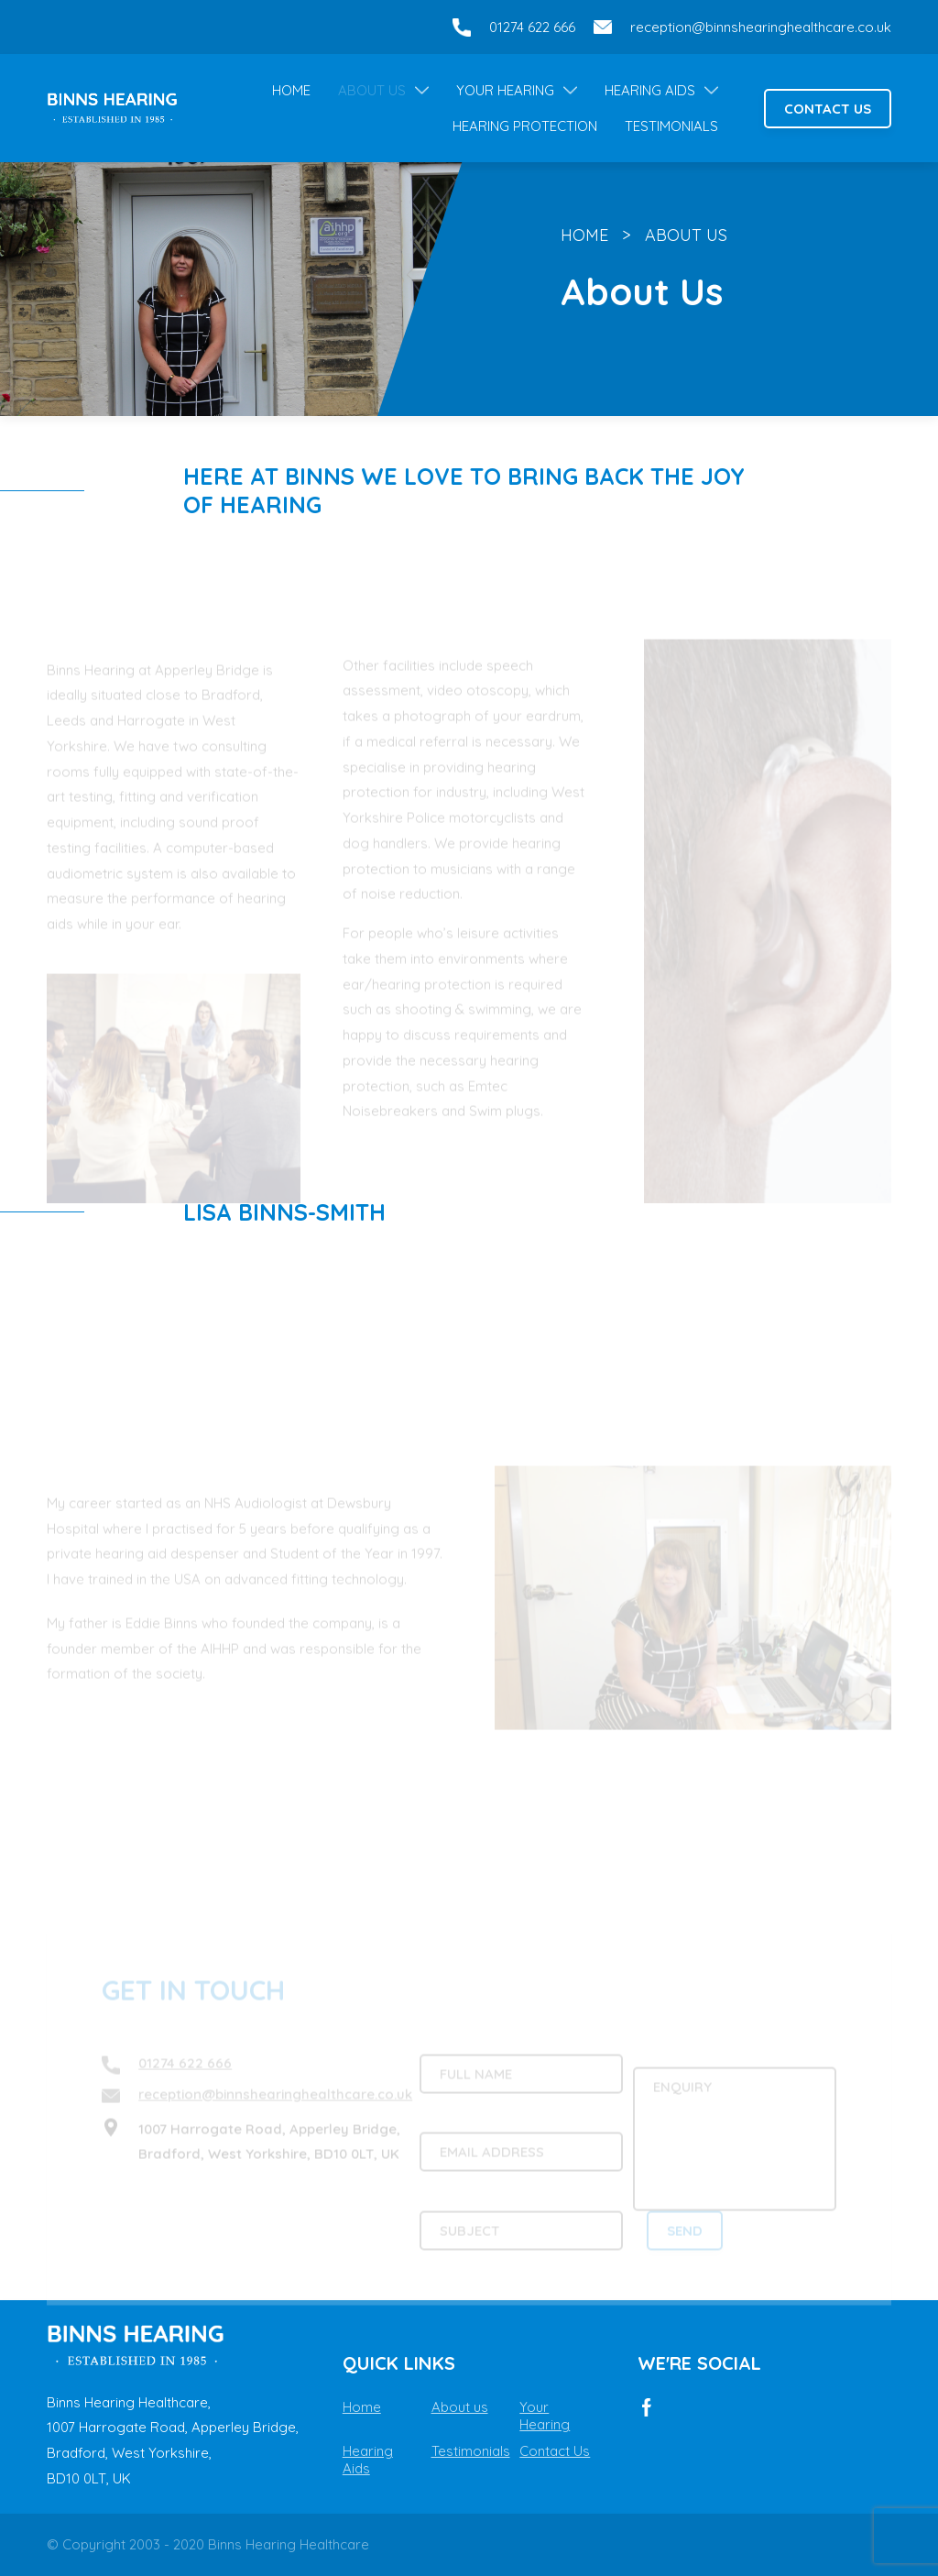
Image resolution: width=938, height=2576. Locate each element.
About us (459, 2407)
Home (291, 90)
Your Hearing (505, 90)
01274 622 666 (532, 27)
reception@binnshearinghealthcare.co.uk (760, 27)
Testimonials (671, 126)
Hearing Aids (650, 90)
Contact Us (827, 108)
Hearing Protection (525, 126)
